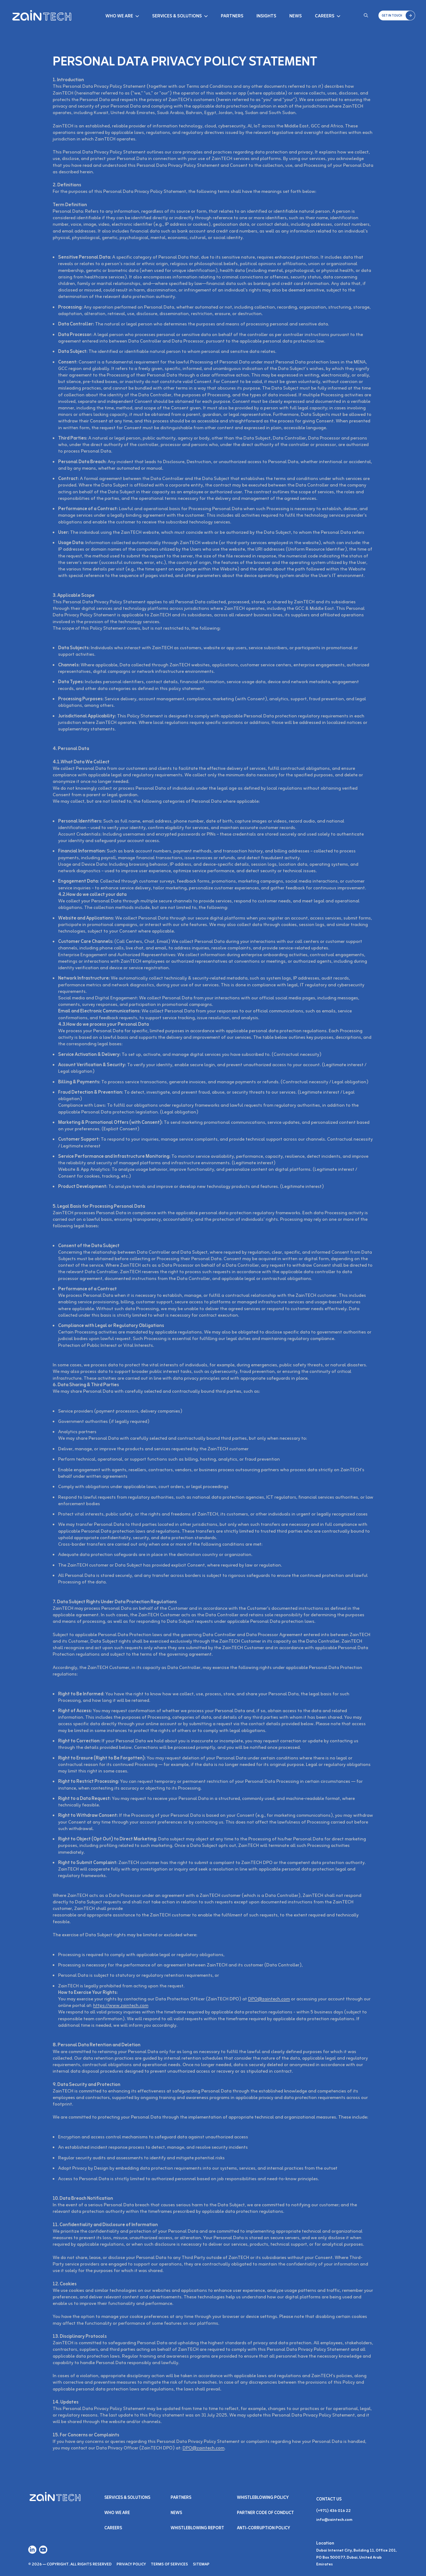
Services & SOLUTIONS (127, 2498)
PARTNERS (181, 2498)
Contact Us (329, 2499)
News (295, 16)
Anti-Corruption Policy (263, 2528)
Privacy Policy (131, 2564)
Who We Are (119, 16)
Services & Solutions (177, 16)
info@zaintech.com (334, 2520)
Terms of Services (169, 2564)
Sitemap (201, 2564)
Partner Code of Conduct (265, 2513)
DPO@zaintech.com (269, 1999)
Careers (324, 16)
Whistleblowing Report (197, 2528)
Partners (232, 16)
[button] (396, 15)
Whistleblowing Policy (263, 2498)
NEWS (176, 2513)
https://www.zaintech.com (120, 2005)
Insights (266, 16)
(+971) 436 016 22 (333, 2511)
